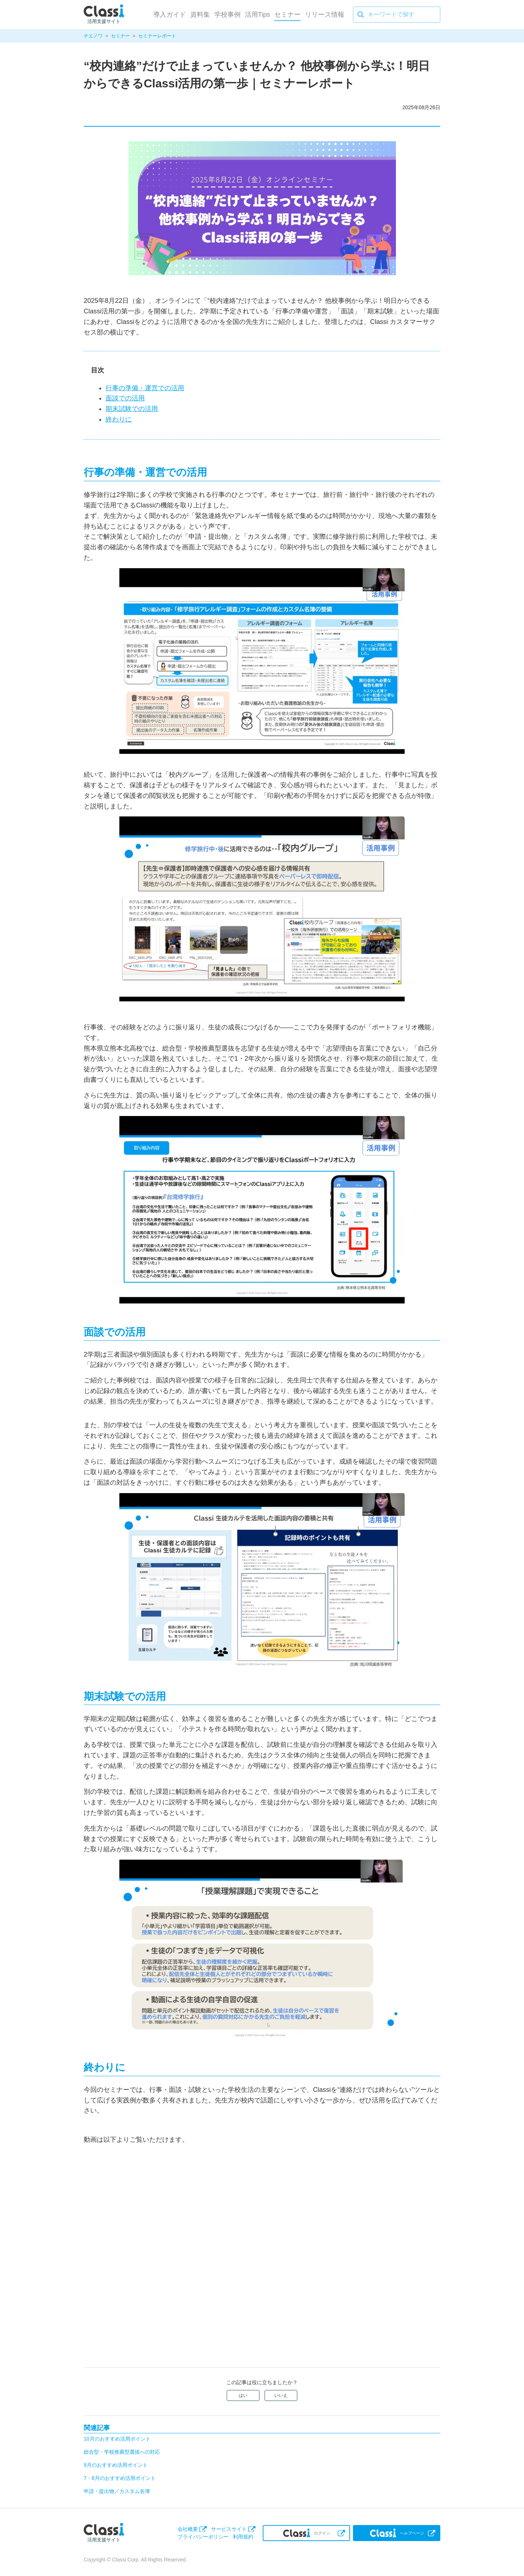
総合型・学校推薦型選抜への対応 (122, 2452)
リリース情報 (324, 14)
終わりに (119, 419)
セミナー (287, 14)
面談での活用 (125, 398)
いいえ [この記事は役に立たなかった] (280, 2395)
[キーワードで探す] (396, 15)
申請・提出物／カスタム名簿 (117, 2491)
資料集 (200, 14)
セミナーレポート (157, 36)
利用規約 (243, 2537)
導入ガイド (169, 14)
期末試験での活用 (132, 408)
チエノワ (93, 36)
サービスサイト (229, 2529)
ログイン (306, 2533)
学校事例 (227, 14)
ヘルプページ (397, 2533)
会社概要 (188, 2529)
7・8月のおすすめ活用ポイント (120, 2478)
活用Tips (257, 14)
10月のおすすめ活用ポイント (117, 2439)
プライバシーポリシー (203, 2537)
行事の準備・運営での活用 (145, 388)
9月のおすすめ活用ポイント (116, 2465)
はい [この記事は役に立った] (243, 2395)
